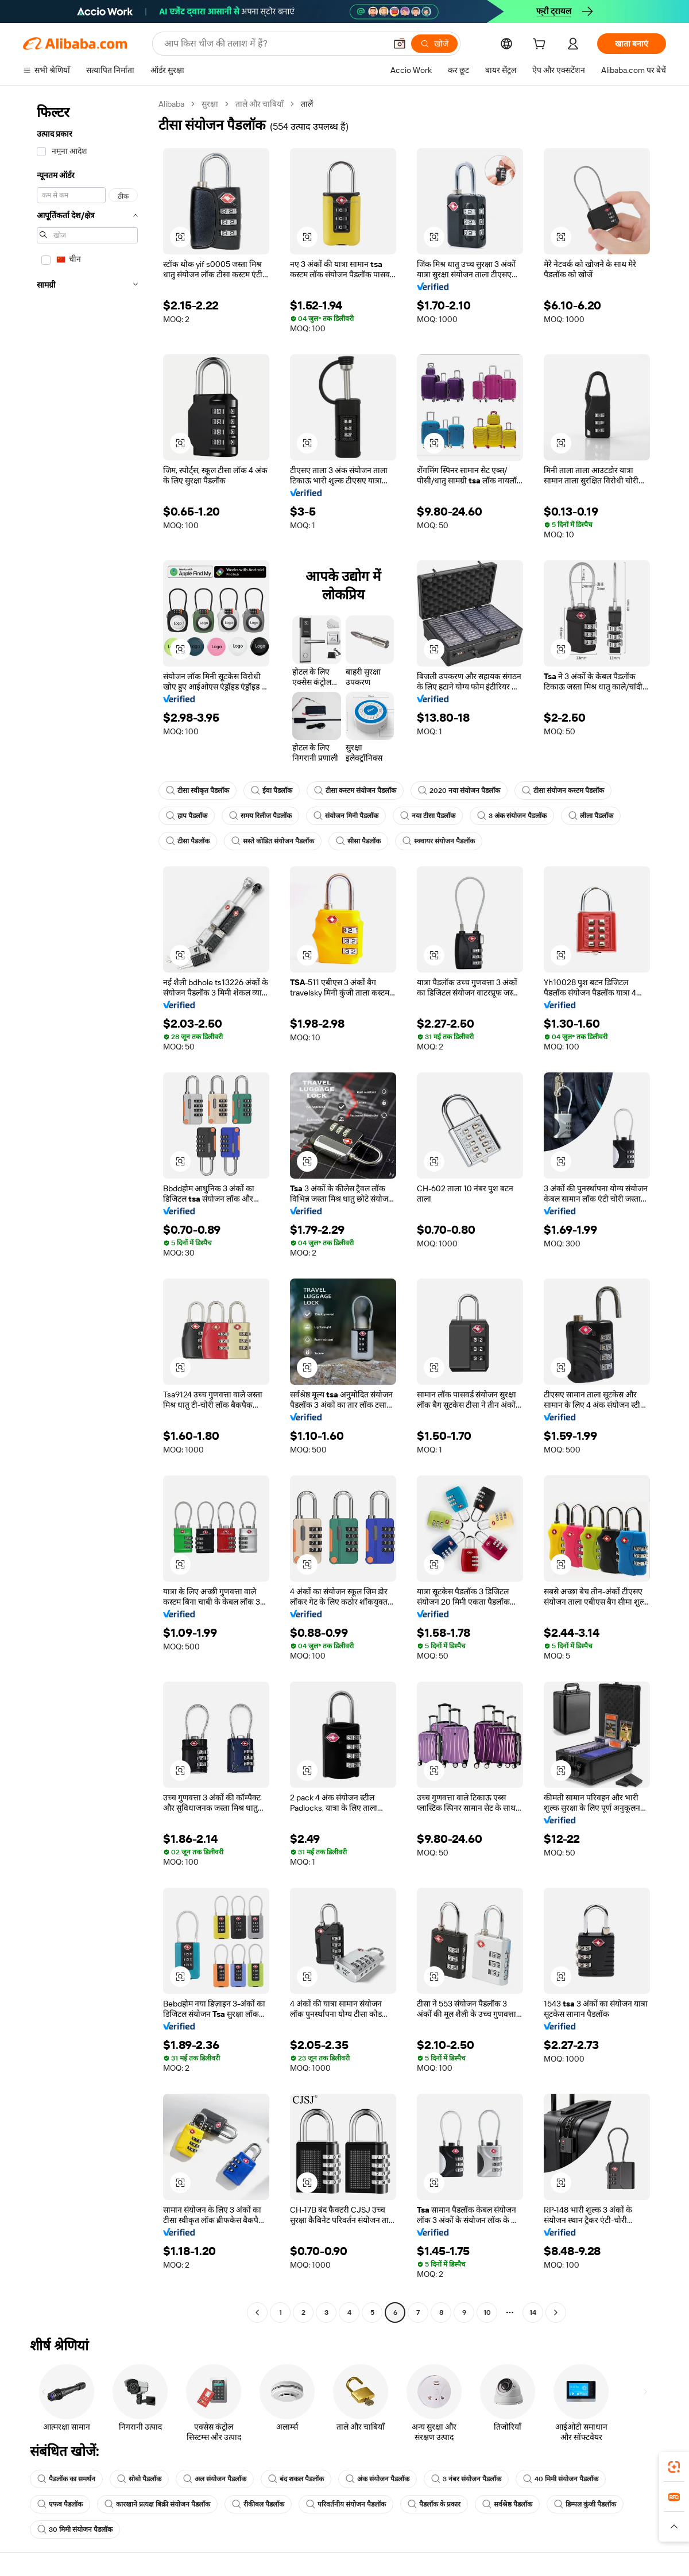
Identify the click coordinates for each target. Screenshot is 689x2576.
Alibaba (171, 104)
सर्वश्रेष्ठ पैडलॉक (507, 2504)
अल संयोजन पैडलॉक (214, 2479)
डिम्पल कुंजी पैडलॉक (585, 2504)
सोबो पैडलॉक (139, 2479)
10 (487, 2312)
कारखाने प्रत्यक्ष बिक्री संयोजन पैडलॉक (157, 2504)
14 (532, 2312)
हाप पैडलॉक (186, 815)
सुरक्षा (210, 104)
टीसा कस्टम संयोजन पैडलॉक (355, 790)
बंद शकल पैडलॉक (296, 2479)
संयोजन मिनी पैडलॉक (345, 815)
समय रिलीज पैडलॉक (260, 815)
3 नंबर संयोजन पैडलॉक (466, 2479)
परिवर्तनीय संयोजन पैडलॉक (346, 2504)
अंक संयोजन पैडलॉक (377, 2479)
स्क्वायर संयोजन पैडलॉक (438, 841)
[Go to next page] (555, 2312)
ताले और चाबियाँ (259, 104)
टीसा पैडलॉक (188, 841)
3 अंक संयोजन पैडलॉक (512, 815)
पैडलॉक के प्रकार (434, 2504)
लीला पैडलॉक (590, 815)
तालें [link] (307, 104)
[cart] (541, 45)
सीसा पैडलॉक (358, 841)
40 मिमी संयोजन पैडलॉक (560, 2479)
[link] (674, 2467)
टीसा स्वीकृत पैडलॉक (197, 790)
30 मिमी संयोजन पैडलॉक (75, 2529)
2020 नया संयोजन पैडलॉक (459, 790)
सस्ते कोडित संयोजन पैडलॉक (272, 841)
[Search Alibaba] (274, 43)
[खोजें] (434, 43)
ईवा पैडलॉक (271, 790)
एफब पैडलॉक (60, 2504)
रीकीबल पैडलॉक (258, 2504)
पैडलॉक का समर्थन (66, 2479)
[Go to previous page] (257, 2312)
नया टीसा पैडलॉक (427, 815)
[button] (400, 44)
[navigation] (87, 1209)
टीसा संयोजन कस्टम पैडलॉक (563, 790)
